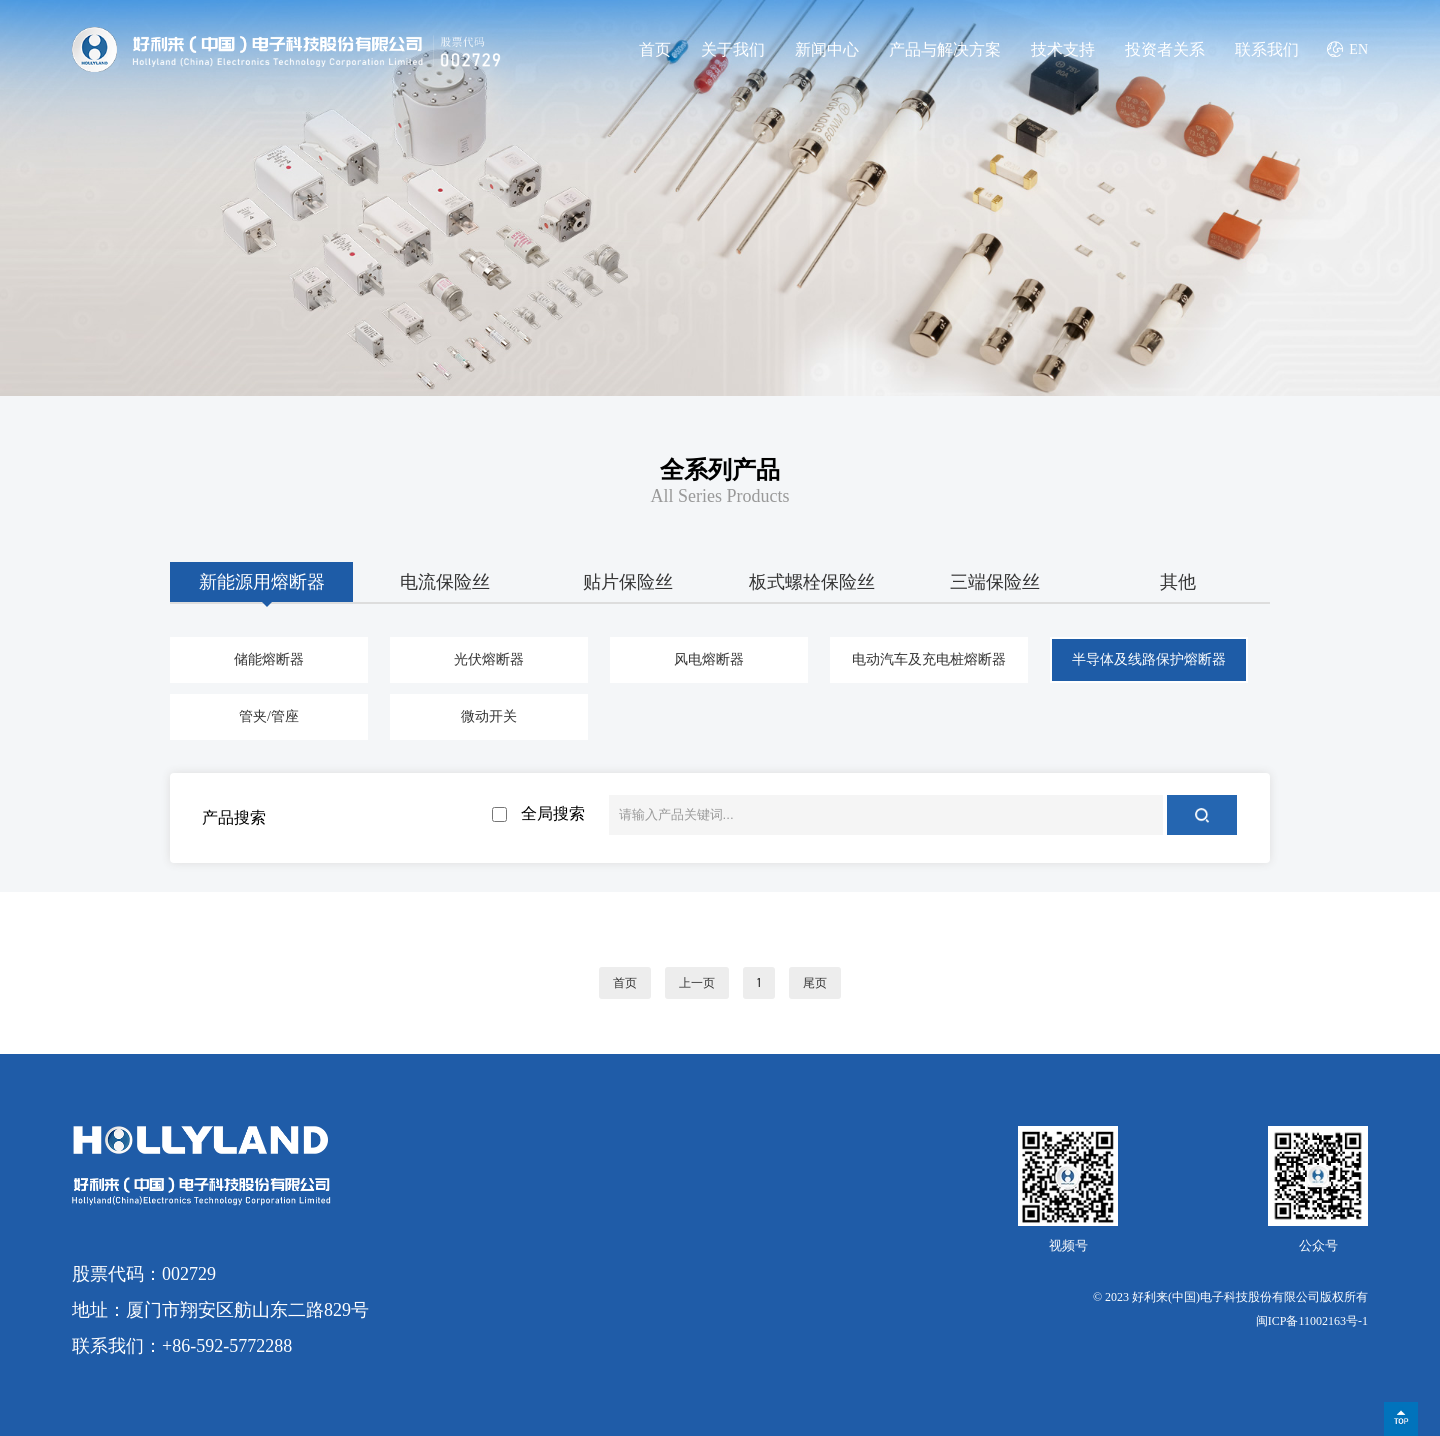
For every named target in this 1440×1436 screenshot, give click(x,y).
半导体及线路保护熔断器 (1149, 659)
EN (1358, 49)
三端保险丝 (995, 582)
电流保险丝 (445, 582)
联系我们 (1267, 49)
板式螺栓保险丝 (812, 582)
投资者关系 (1165, 49)
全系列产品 (720, 470)
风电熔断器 (709, 659)
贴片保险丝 (628, 582)
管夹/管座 (269, 716)
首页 (655, 49)
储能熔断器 (269, 659)
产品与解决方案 (945, 49)
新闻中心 (827, 49)
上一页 (697, 983)
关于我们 (733, 49)
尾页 (815, 983)
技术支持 (1063, 49)
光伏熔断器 (489, 659)
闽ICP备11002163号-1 (1312, 1321)
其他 (1178, 582)
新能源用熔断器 (262, 582)
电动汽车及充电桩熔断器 (929, 659)
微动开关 (489, 716)
